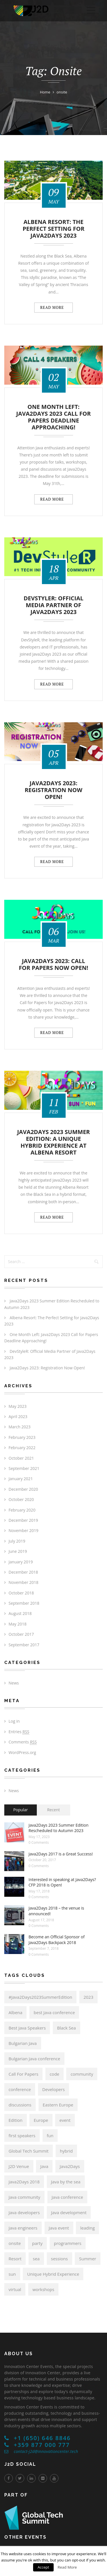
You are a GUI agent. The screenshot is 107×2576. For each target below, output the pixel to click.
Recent (53, 1809)
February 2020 (22, 1510)
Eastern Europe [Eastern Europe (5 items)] (58, 2105)
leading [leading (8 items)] (87, 2228)
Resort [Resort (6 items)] (15, 2258)
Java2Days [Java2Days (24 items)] (70, 2166)
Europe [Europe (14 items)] (41, 2120)
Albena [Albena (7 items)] (15, 2012)
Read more (53, 307)
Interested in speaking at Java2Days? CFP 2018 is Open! (62, 1882)
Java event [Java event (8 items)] (59, 2228)
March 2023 (20, 1426)
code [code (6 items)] (54, 2074)
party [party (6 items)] (37, 2243)
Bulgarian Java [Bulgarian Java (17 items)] (23, 2043)
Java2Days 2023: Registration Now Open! (53, 790)
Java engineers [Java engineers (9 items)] (23, 2228)
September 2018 (24, 1603)
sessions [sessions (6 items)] (59, 2258)
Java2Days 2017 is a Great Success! (61, 1854)
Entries (19, 1732)
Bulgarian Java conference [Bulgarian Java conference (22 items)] (34, 2058)
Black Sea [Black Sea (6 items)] (66, 2028)
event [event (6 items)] (64, 2120)
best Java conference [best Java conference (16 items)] (54, 2012)
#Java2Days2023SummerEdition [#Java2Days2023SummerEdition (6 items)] (40, 1997)
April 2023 (18, 1416)
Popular (20, 1809)
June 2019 (18, 1551)
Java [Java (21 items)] (44, 2166)
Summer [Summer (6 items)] (87, 2258)
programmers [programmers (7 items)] (67, 2243)
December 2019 (23, 1520)
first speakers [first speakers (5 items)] (22, 2135)
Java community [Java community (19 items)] (24, 2197)
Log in (14, 1721)
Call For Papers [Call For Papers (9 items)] (23, 2074)
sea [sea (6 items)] (36, 2258)
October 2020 (21, 1499)
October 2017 (21, 1634)
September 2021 (24, 1468)
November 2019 (24, 1530)
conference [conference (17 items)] (20, 2089)
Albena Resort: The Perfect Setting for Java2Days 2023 (53, 229)
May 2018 (18, 1624)
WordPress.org (22, 1752)
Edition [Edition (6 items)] (16, 2120)
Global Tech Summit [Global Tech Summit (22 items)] (29, 2151)
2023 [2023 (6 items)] (88, 1997)
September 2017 (24, 1644)
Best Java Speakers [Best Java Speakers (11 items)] (27, 2028)
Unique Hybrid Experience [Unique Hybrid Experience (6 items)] (53, 2274)
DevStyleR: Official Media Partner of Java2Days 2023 (54, 605)
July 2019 (17, 1541)
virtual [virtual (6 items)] (15, 2289)
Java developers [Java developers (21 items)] (24, 2212)
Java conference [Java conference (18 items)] (67, 2197)
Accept (43, 2567)
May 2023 (18, 1406)
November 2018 (24, 1582)
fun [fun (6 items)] (50, 2135)
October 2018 (21, 1593)
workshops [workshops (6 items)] (43, 2289)
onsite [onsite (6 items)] (15, 2243)
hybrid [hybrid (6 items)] (66, 2151)
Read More (67, 2567)
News (14, 1683)
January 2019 (21, 1562)
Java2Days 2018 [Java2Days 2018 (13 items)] (24, 2182)
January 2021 (21, 1478)
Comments (23, 1742)
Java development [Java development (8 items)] (68, 2212)
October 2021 (21, 1458)
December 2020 (23, 1489)
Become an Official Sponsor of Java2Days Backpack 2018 (56, 1939)
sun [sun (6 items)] (12, 2274)
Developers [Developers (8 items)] (53, 2089)
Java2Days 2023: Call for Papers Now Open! (53, 965)
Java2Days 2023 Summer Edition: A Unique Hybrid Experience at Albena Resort (53, 1142)
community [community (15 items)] (81, 2074)
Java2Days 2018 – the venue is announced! (56, 1910)
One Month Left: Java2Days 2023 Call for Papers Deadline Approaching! (53, 417)
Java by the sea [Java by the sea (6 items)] (65, 2182)
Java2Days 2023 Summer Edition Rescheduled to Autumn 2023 (58, 1827)
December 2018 (23, 1572)
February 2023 (22, 1437)
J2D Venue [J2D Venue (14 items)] (19, 2166)
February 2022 (22, 1447)
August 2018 (20, 1613)
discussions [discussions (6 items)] (20, 2105)
